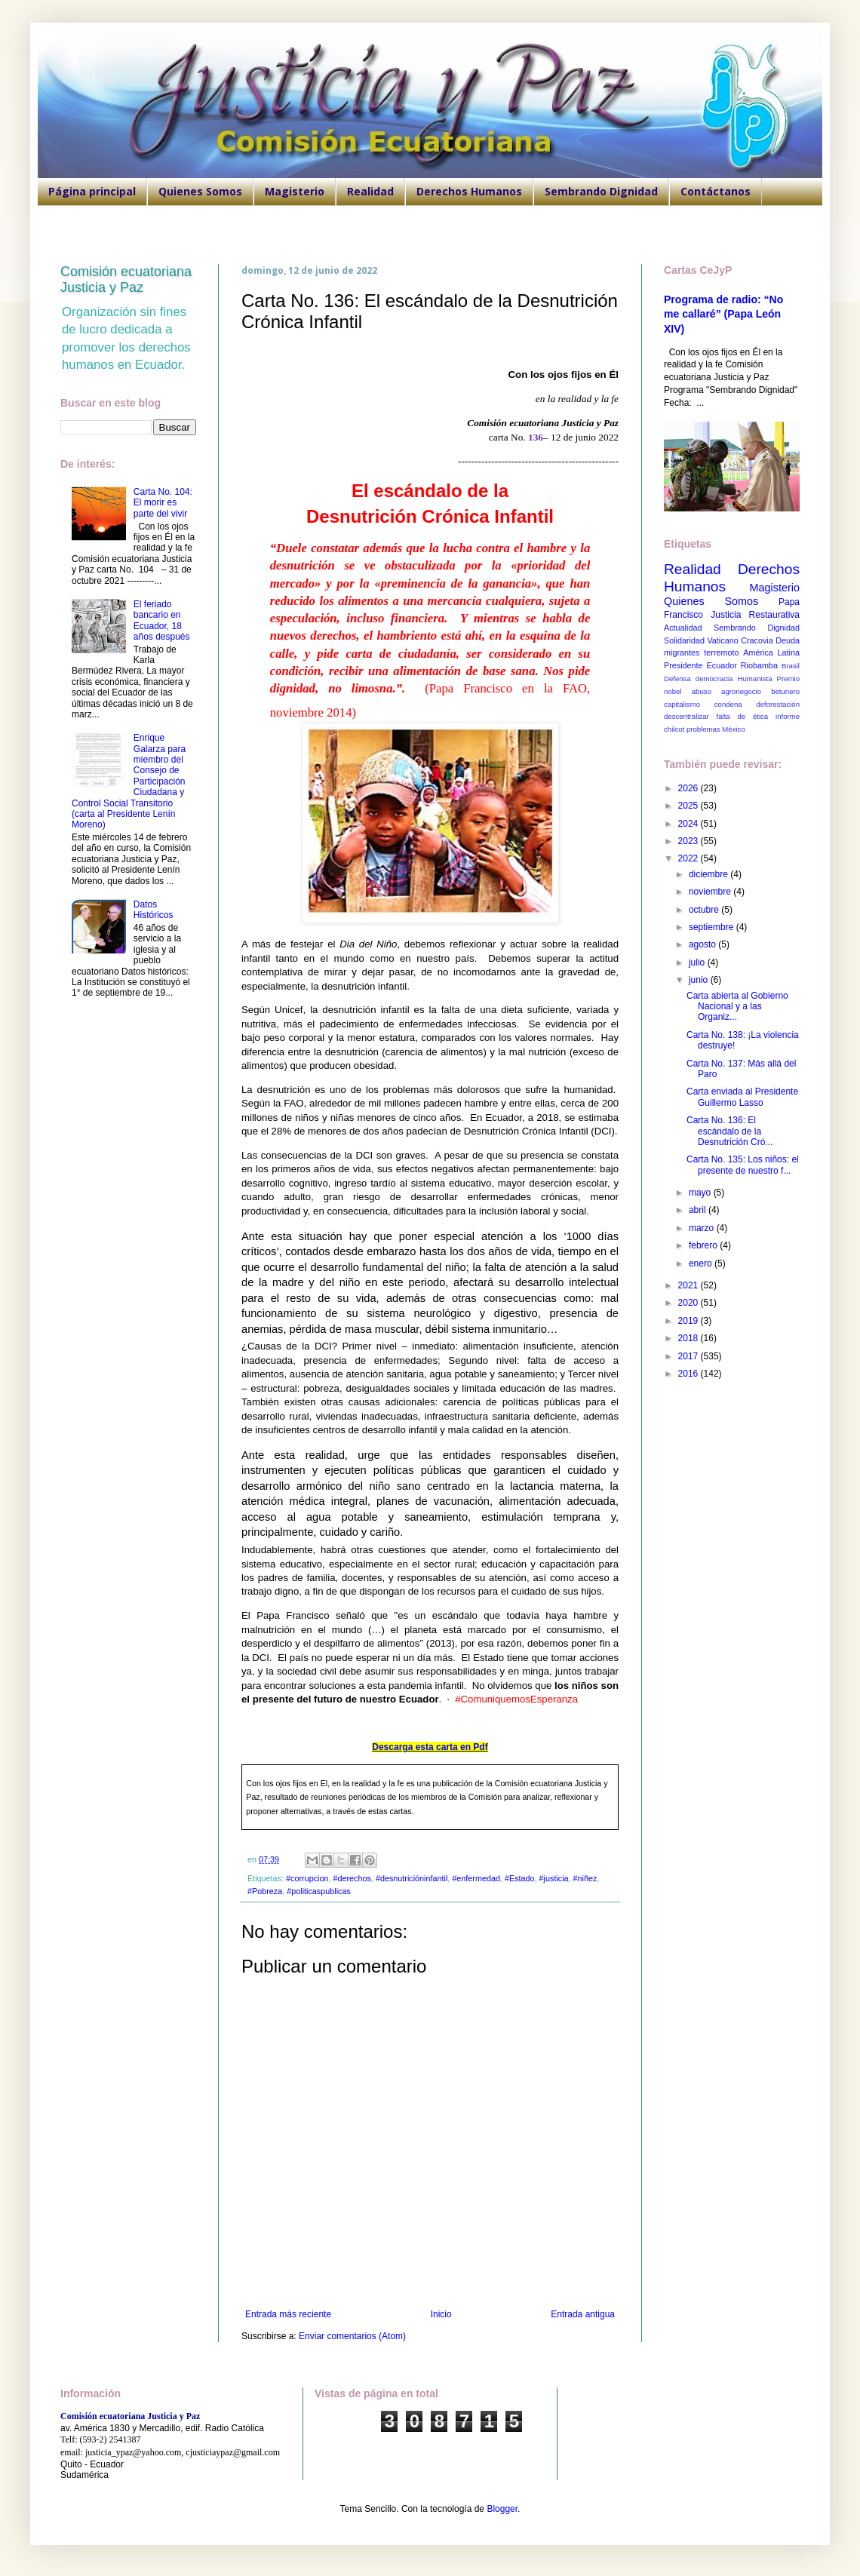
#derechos (351, 1878)
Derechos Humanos (469, 191)
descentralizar (686, 716)
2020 (689, 1302)
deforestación (778, 704)
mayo (701, 1192)
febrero (704, 1245)
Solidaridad (684, 640)
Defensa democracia (698, 678)
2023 (689, 841)
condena (728, 704)
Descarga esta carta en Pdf (429, 1747)
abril (698, 1210)
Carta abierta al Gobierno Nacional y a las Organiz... (737, 1006)
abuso (701, 691)
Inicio (441, 2314)
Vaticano (722, 640)
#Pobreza (264, 1891)
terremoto (721, 652)
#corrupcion (307, 1878)
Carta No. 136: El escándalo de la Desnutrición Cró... (729, 1131)
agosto (703, 944)
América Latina (771, 652)
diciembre (709, 874)
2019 (689, 1321)
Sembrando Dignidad (601, 191)
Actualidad (683, 627)
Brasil (791, 666)
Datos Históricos (154, 909)
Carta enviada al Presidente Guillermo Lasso (742, 1096)
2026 (689, 788)
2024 (689, 823)
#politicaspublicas (319, 1891)
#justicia (554, 1878)
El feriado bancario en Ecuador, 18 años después (162, 620)
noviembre (711, 891)
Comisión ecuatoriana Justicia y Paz (126, 279)
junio (700, 980)
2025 (689, 805)
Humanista (755, 678)
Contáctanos (715, 191)
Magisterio (294, 191)
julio (698, 962)
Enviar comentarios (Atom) (352, 2336)
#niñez (585, 1878)
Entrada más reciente (288, 2314)
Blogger (502, 2509)
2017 (689, 1356)
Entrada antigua (583, 2314)
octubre (705, 909)
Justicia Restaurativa (755, 614)
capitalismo (682, 704)
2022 (689, 858)
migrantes (681, 652)
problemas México (715, 729)
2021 (689, 1285)
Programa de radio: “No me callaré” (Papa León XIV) (723, 314)
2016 (689, 1373)
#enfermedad (476, 1878)
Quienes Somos (200, 191)
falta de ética (743, 716)
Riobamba (759, 665)
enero (701, 1263)
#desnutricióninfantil (411, 1878)
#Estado (520, 1878)
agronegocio (741, 691)
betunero (785, 691)
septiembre (712, 927)
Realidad (370, 191)
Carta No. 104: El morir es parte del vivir (163, 503)
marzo (703, 1228)
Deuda (788, 640)
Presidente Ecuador (700, 665)
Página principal (92, 191)
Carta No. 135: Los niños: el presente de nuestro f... (742, 1164)
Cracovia (757, 640)
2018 (689, 1338)
